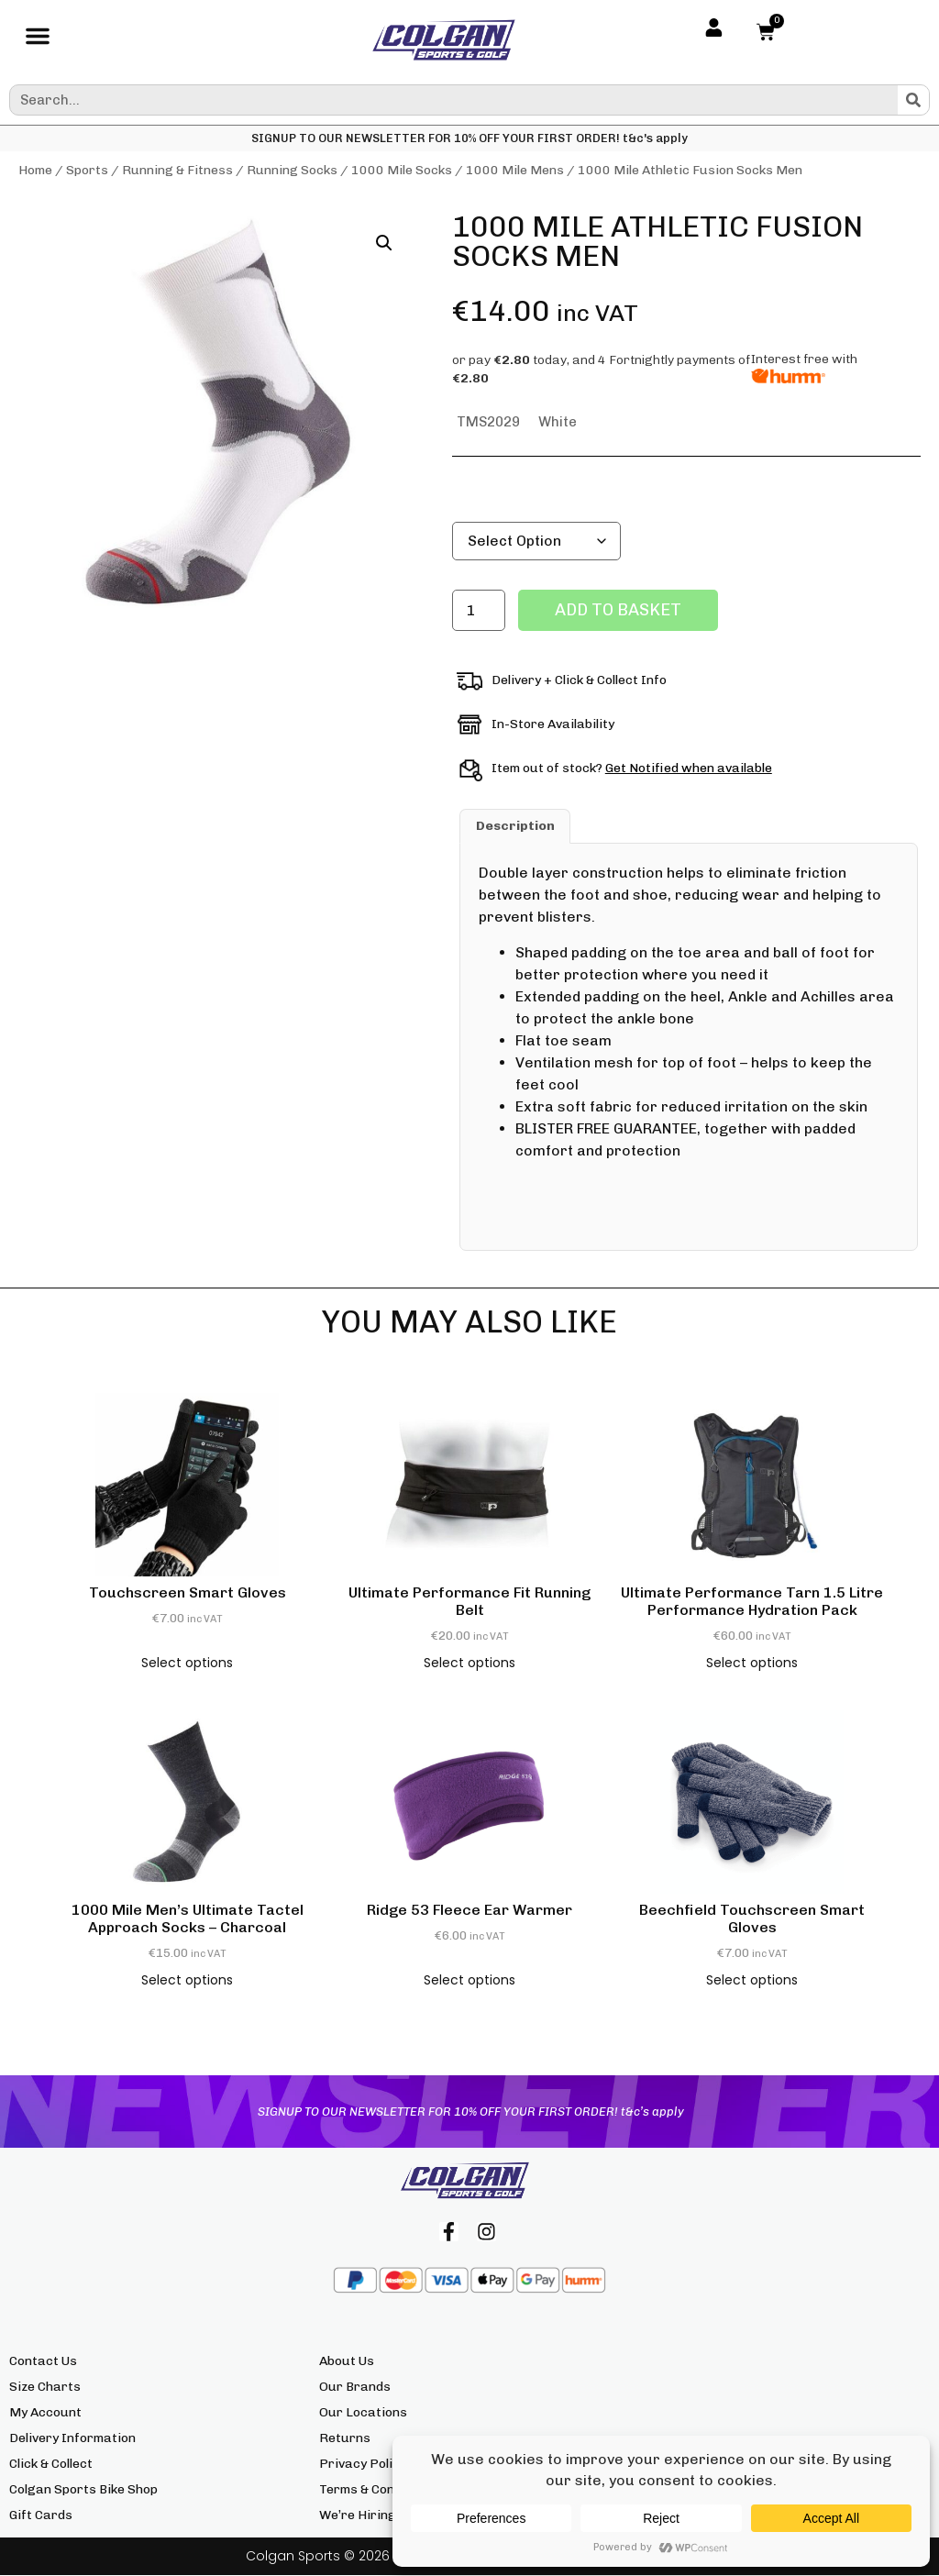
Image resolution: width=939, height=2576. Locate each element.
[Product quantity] (478, 610)
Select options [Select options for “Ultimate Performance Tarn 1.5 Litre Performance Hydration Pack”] (752, 1662)
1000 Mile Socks (401, 170)
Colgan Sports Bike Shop (83, 2490)
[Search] (913, 100)
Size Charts (45, 2387)
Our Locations (363, 2413)
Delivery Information (72, 2439)
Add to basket (618, 610)
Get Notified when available (688, 768)
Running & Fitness (177, 170)
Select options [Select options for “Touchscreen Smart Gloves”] (187, 1662)
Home (35, 170)
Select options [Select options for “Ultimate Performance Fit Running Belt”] (469, 1662)
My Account (45, 2413)
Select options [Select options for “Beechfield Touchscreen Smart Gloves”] (752, 1979)
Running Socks (292, 170)
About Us (346, 2362)
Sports (87, 170)
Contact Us (43, 2362)
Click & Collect (51, 2464)
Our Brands (355, 2387)
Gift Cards (40, 2516)
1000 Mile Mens (515, 170)
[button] (37, 40)
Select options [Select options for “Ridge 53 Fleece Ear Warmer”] (469, 1979)
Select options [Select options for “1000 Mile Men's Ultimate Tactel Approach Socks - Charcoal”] (187, 1979)
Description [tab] (515, 826)
